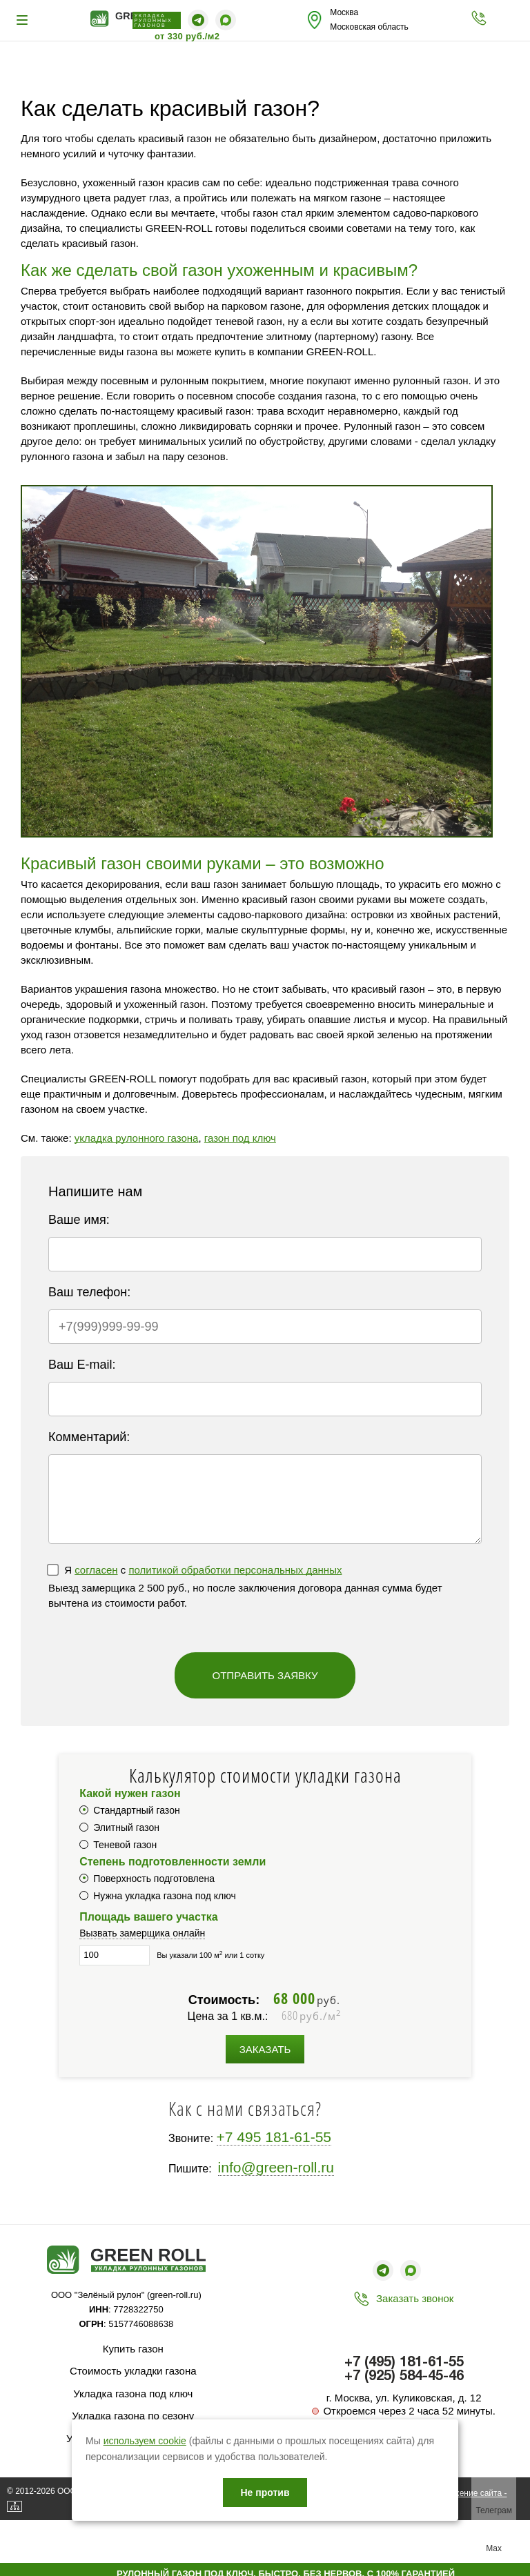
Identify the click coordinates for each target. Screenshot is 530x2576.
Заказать (265, 2049)
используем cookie (145, 2440)
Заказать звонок (414, 2298)
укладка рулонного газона (137, 1138)
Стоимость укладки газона (133, 2371)
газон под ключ (240, 1138)
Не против (264, 2492)
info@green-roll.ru (276, 2167)
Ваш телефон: (89, 1292)
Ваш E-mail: (81, 1364)
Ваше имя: (79, 1220)
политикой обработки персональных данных (235, 1570)
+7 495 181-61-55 (274, 2137)
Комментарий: (89, 1437)
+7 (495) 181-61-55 (404, 2363)
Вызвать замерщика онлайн (142, 1933)
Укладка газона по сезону (133, 2415)
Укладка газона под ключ (133, 2393)
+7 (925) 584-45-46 (404, 2376)
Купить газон (133, 2349)
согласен (96, 1570)
